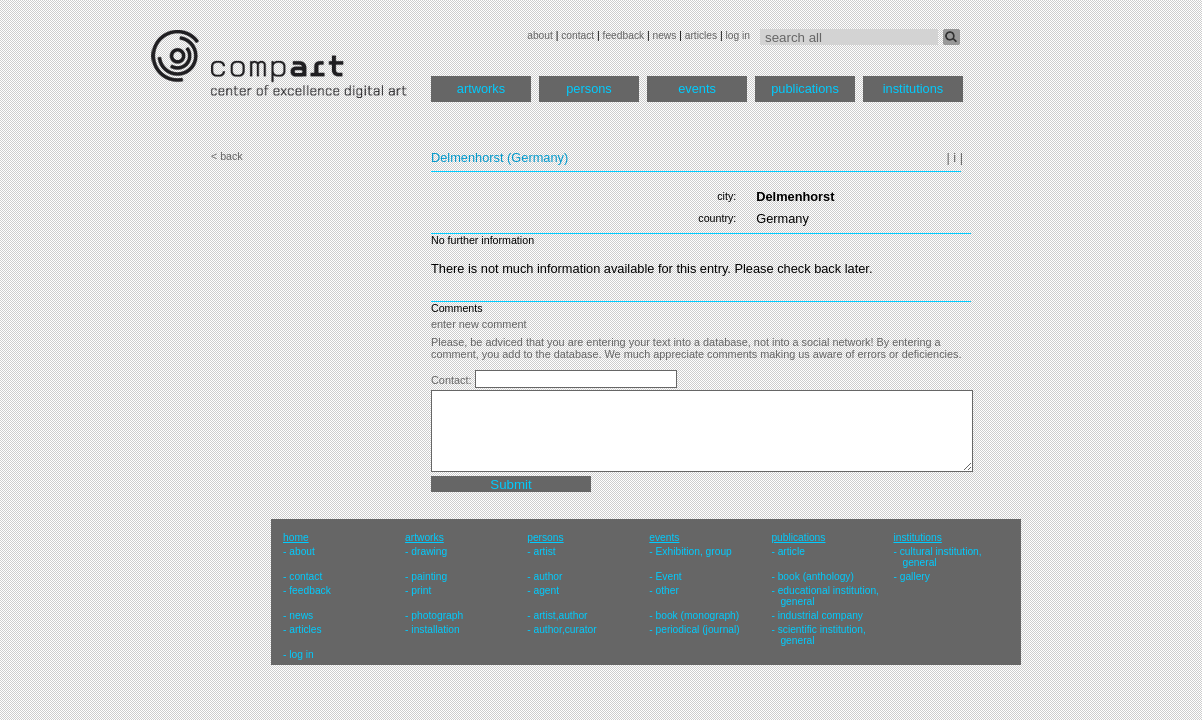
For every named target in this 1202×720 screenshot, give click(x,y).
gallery (915, 576)
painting (429, 576)
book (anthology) (816, 576)
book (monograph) (698, 615)
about (540, 35)
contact (577, 35)
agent (546, 590)
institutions (913, 88)
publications (805, 88)
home (296, 537)
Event (669, 576)
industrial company (820, 615)
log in (738, 35)
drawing (429, 551)
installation (435, 629)
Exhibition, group (694, 551)
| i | (954, 157)
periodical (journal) (698, 629)
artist (544, 551)
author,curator (564, 629)
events (697, 88)
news (664, 35)
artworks (481, 88)
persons (589, 88)
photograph (437, 615)
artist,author (560, 615)
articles (701, 35)
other (667, 590)
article (791, 551)
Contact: (453, 380)
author (547, 576)
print (421, 590)
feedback (624, 35)
